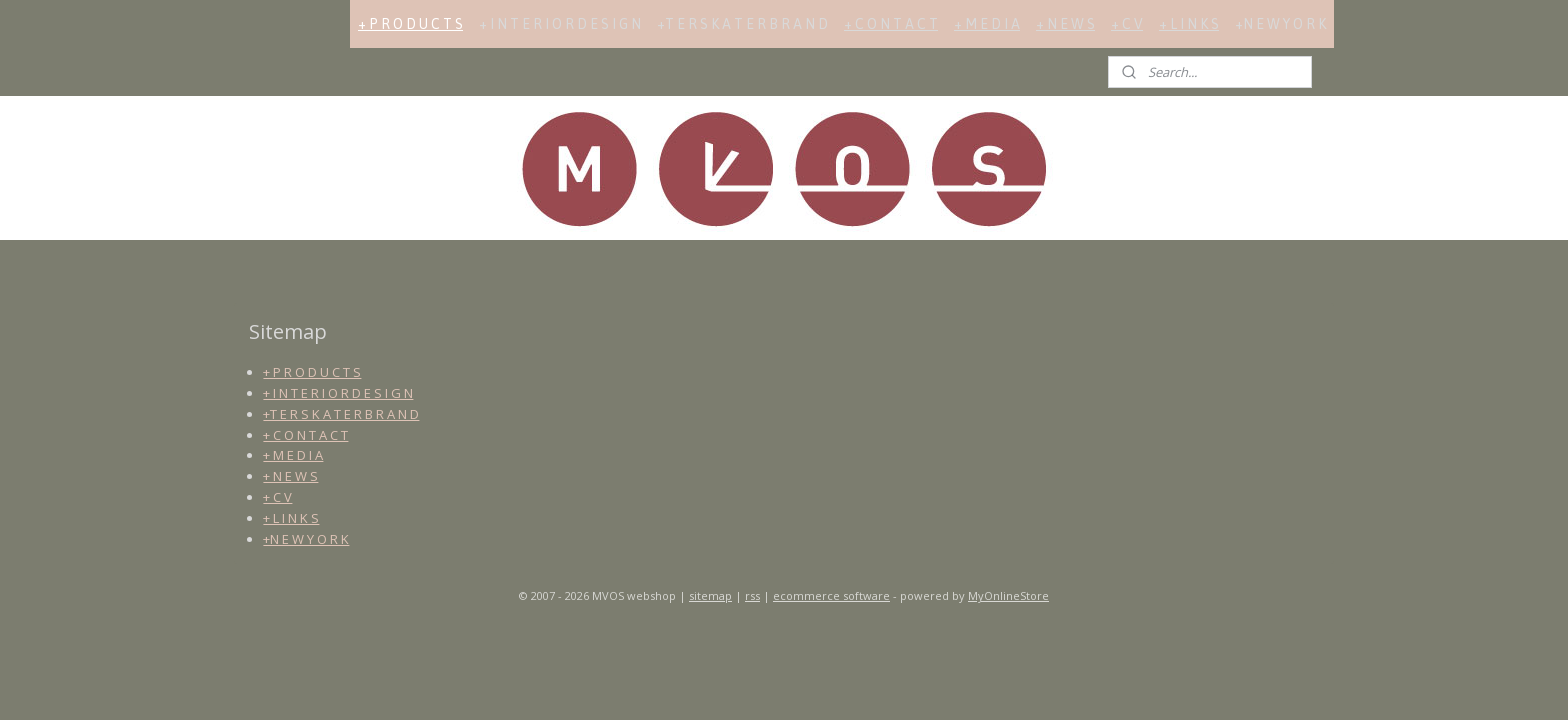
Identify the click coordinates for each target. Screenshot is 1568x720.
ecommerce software (831, 595)
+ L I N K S (1189, 24)
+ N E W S (1065, 24)
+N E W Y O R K (1280, 24)
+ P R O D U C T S (410, 24)
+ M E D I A (987, 24)
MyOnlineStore (1008, 595)
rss (752, 595)
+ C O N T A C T (891, 24)
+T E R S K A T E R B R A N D (742, 24)
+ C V (1127, 24)
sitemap (710, 595)
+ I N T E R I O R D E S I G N (560, 24)
